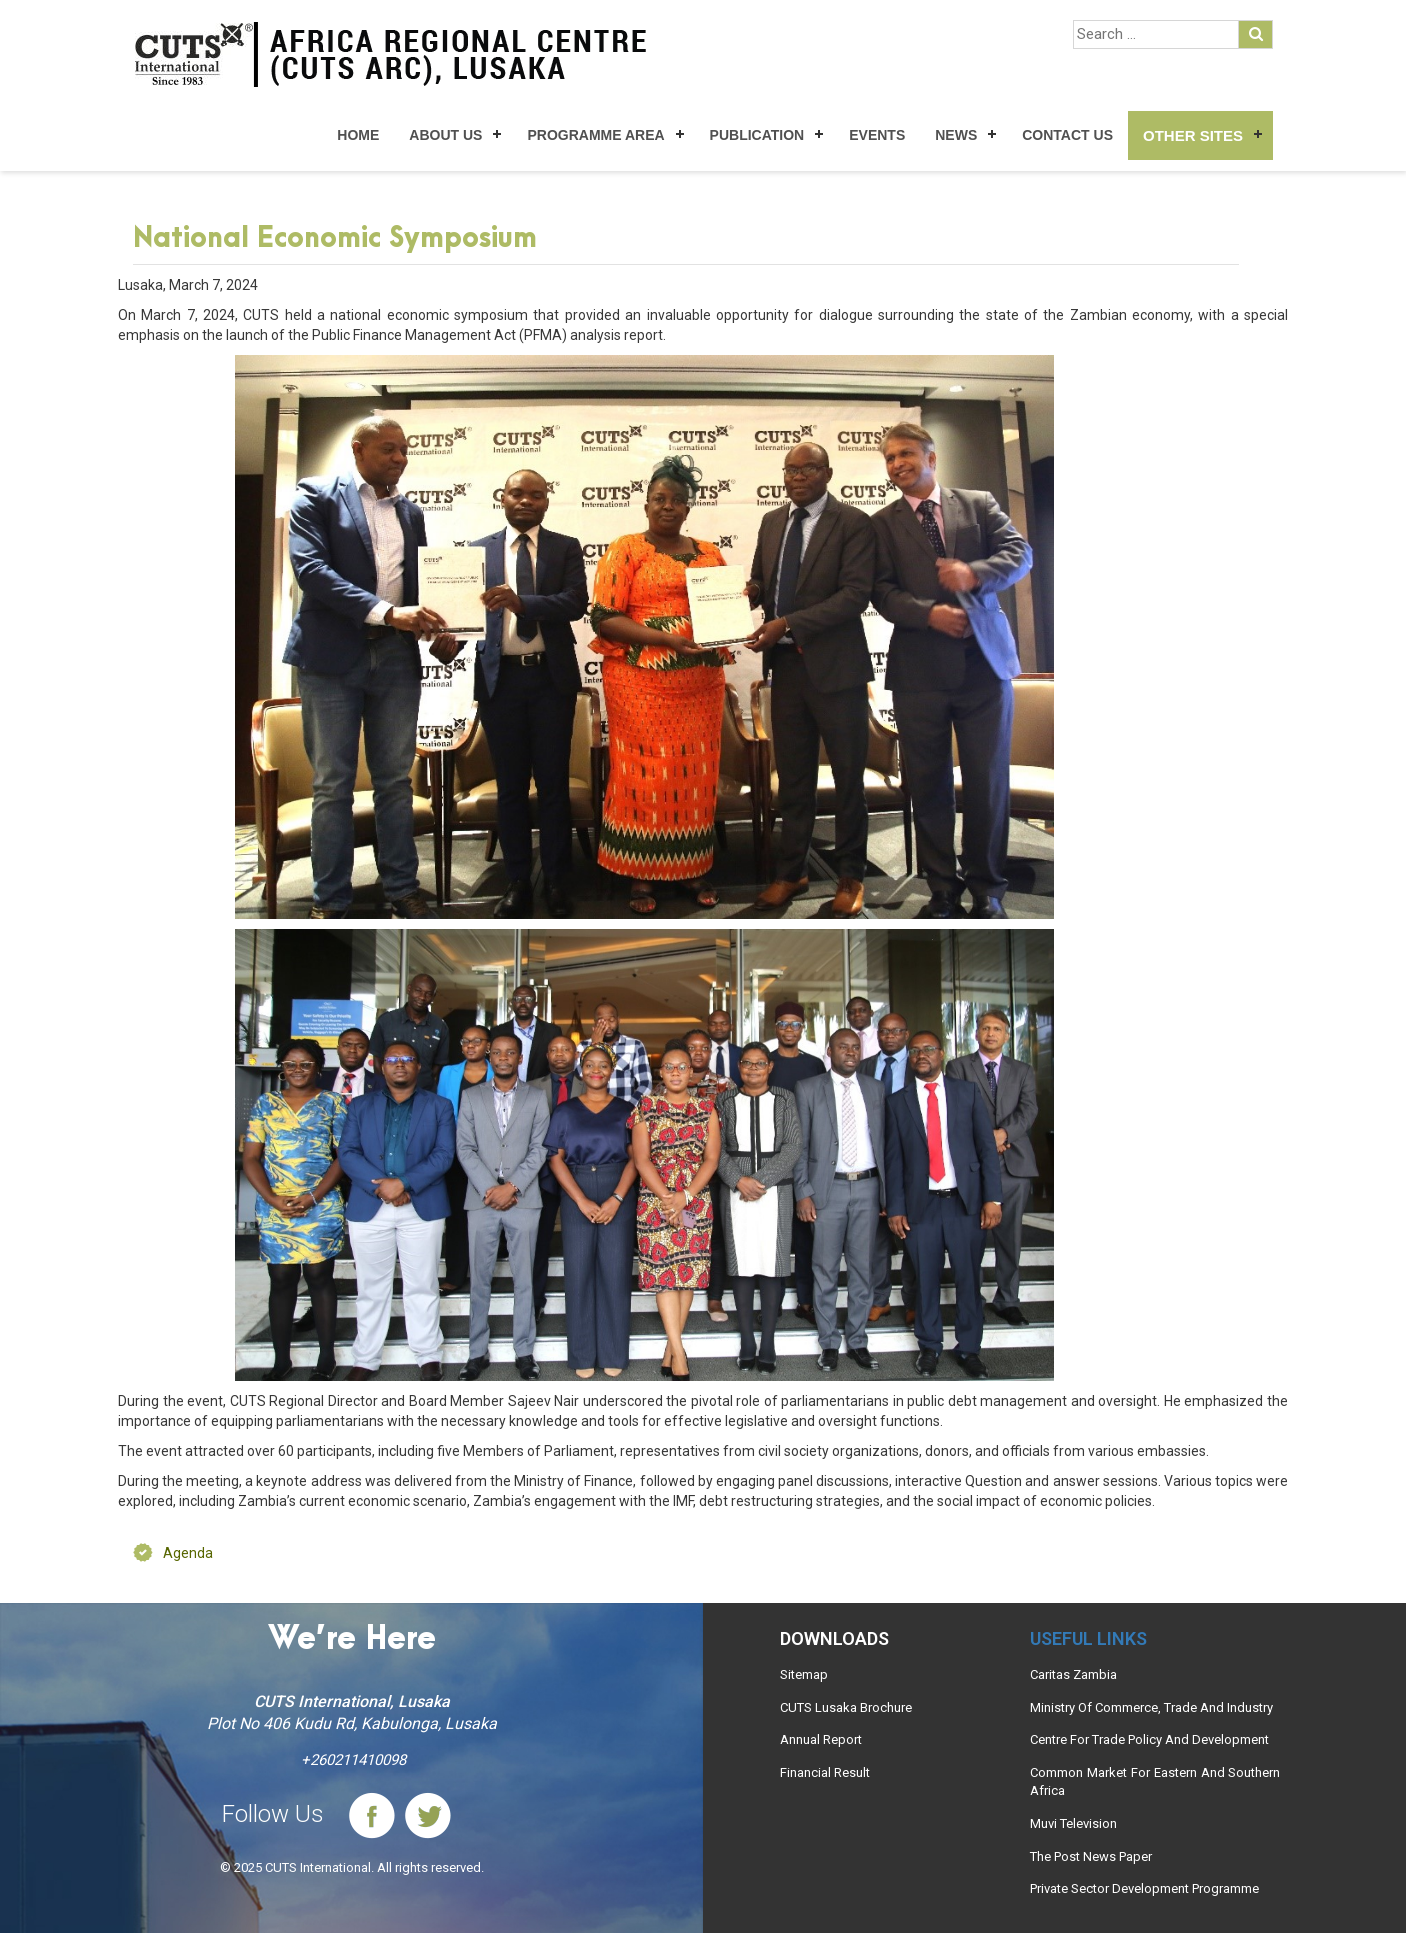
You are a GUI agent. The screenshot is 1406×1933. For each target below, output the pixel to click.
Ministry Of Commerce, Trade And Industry (1151, 1707)
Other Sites (1193, 135)
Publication (757, 135)
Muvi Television (1073, 1823)
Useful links (1088, 1638)
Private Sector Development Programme (1144, 1888)
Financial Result (825, 1772)
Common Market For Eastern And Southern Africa (1155, 1782)
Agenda (188, 1553)
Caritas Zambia (1073, 1674)
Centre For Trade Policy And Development (1149, 1739)
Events (877, 135)
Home (358, 135)
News (956, 135)
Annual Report (821, 1739)
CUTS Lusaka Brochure (846, 1707)
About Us (445, 135)
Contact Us (1067, 135)
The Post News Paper (1091, 1856)
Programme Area (595, 135)
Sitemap (804, 1674)
